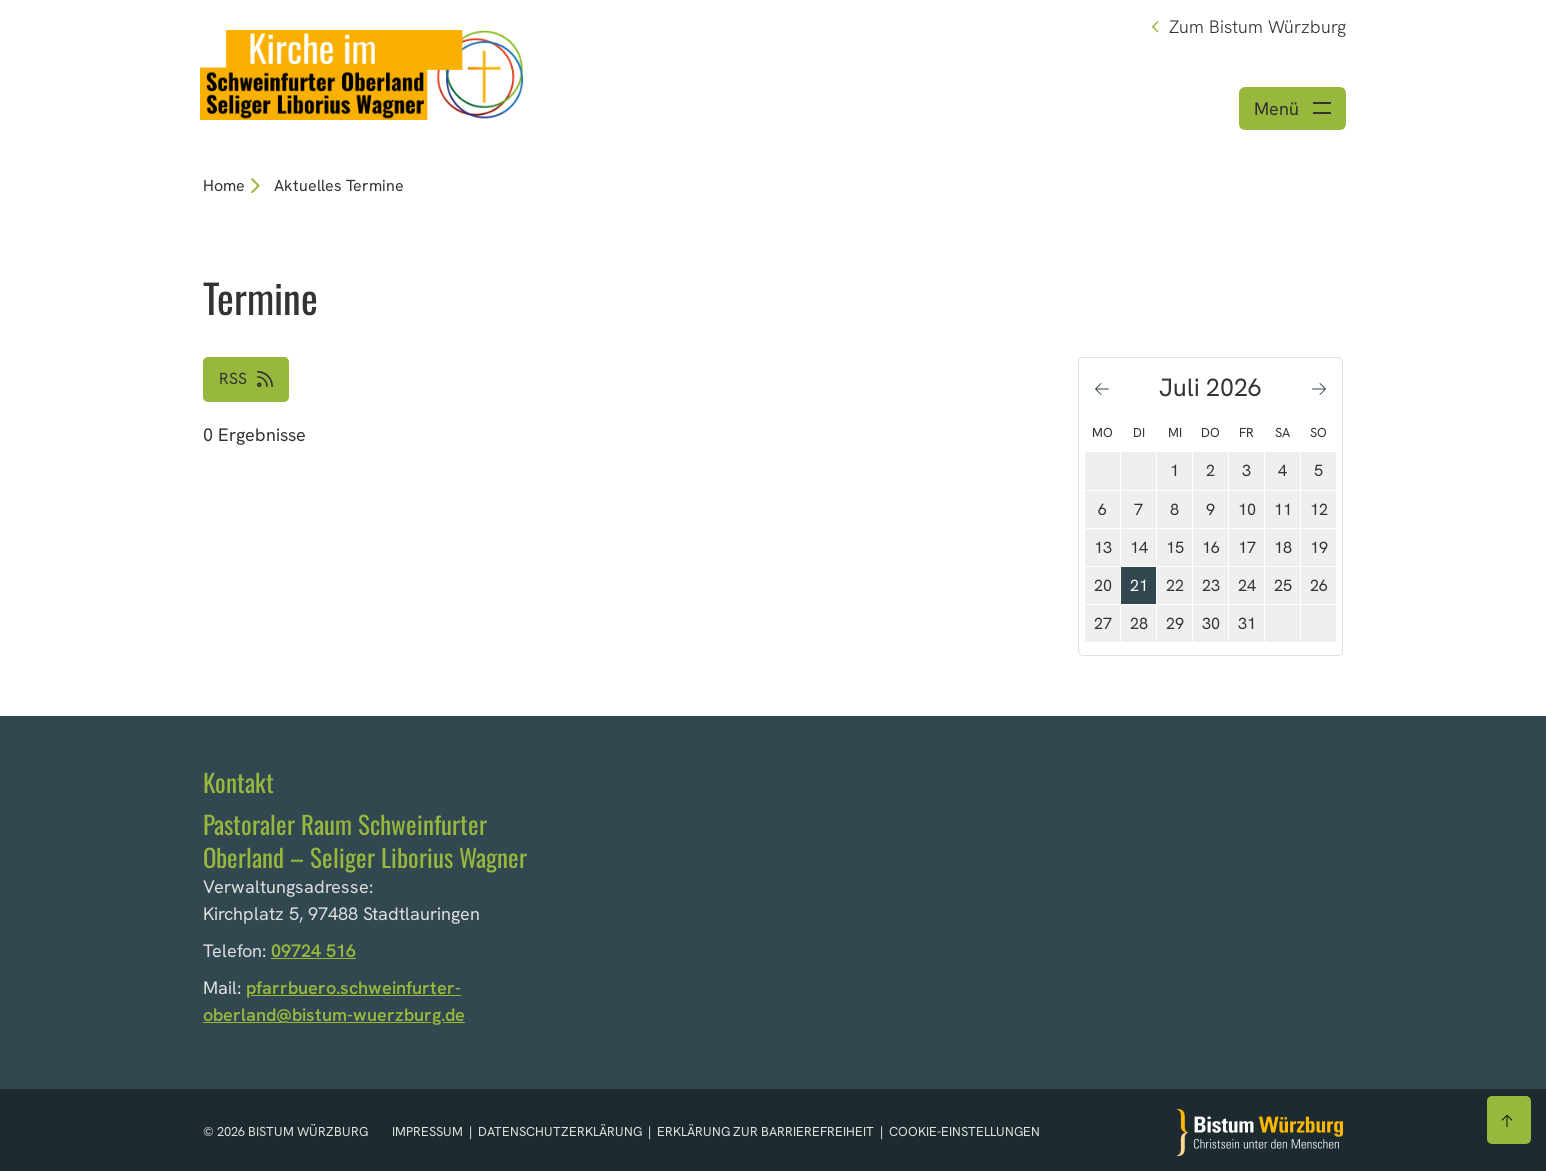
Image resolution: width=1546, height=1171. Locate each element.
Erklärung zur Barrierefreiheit (765, 1132)
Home (224, 185)
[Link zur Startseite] (362, 72)
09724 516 (313, 950)
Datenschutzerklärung (561, 1132)
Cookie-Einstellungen (964, 1132)
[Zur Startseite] (1260, 1132)
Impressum (429, 1132)
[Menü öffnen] (1292, 108)
